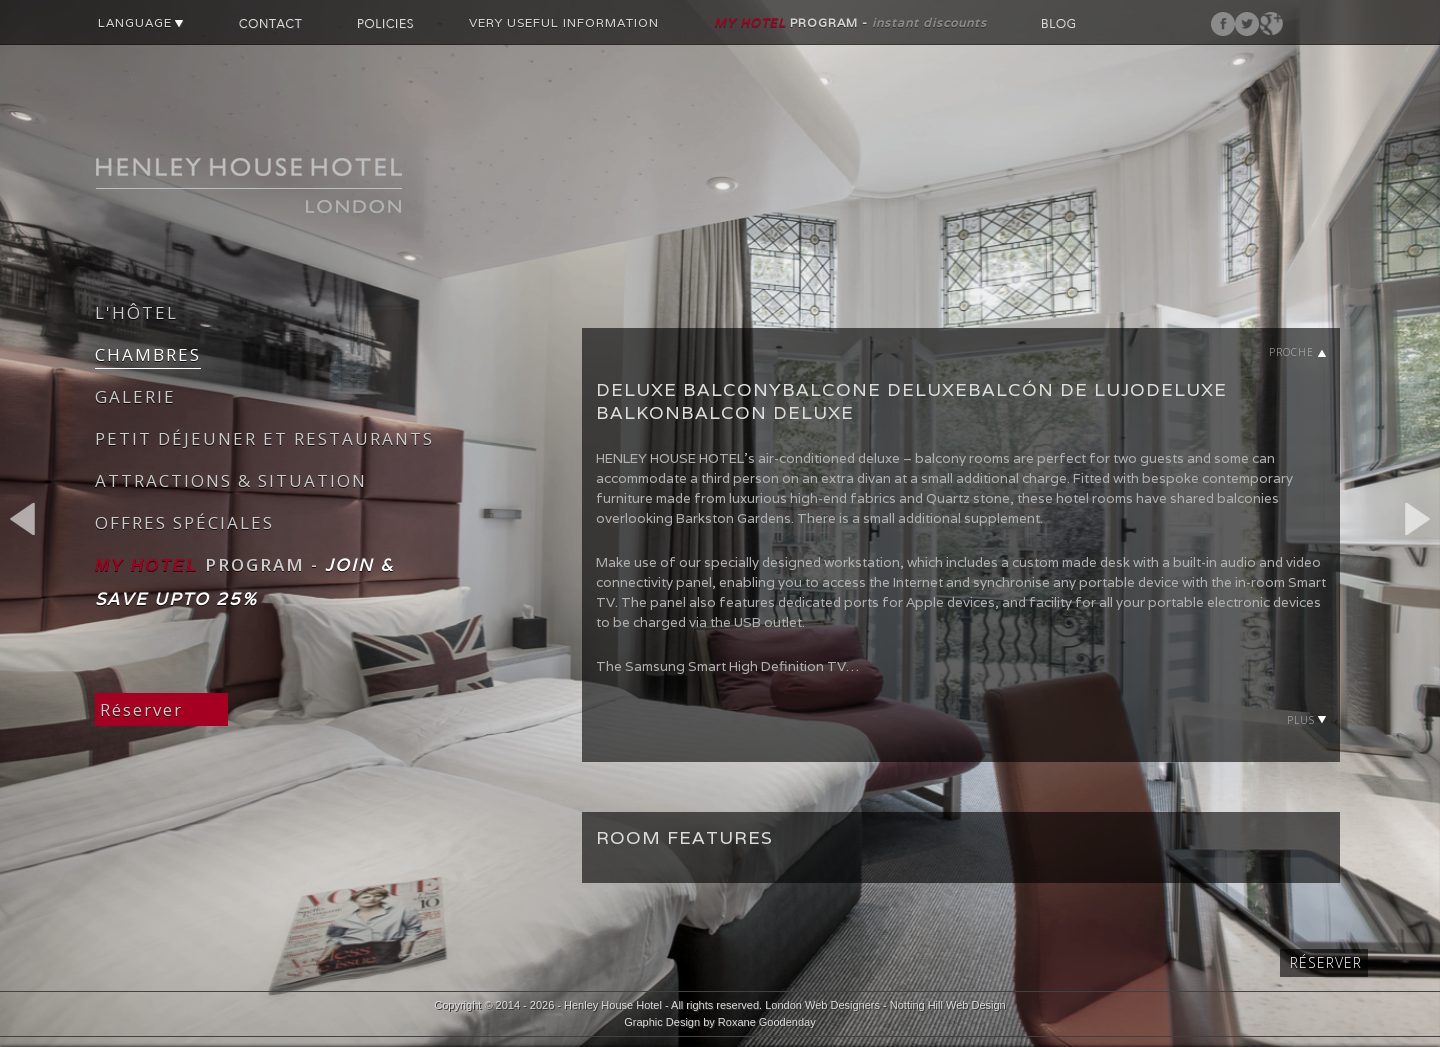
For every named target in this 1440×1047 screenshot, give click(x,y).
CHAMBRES (148, 354)
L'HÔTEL (136, 312)
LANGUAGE (141, 22)
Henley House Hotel (613, 1005)
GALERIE (135, 396)
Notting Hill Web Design (948, 1005)
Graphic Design (662, 1022)
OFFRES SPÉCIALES (184, 522)
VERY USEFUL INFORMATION (564, 22)
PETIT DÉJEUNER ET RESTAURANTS (264, 438)
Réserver (141, 709)
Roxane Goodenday (767, 1022)
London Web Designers (822, 1005)
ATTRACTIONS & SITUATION (231, 480)
